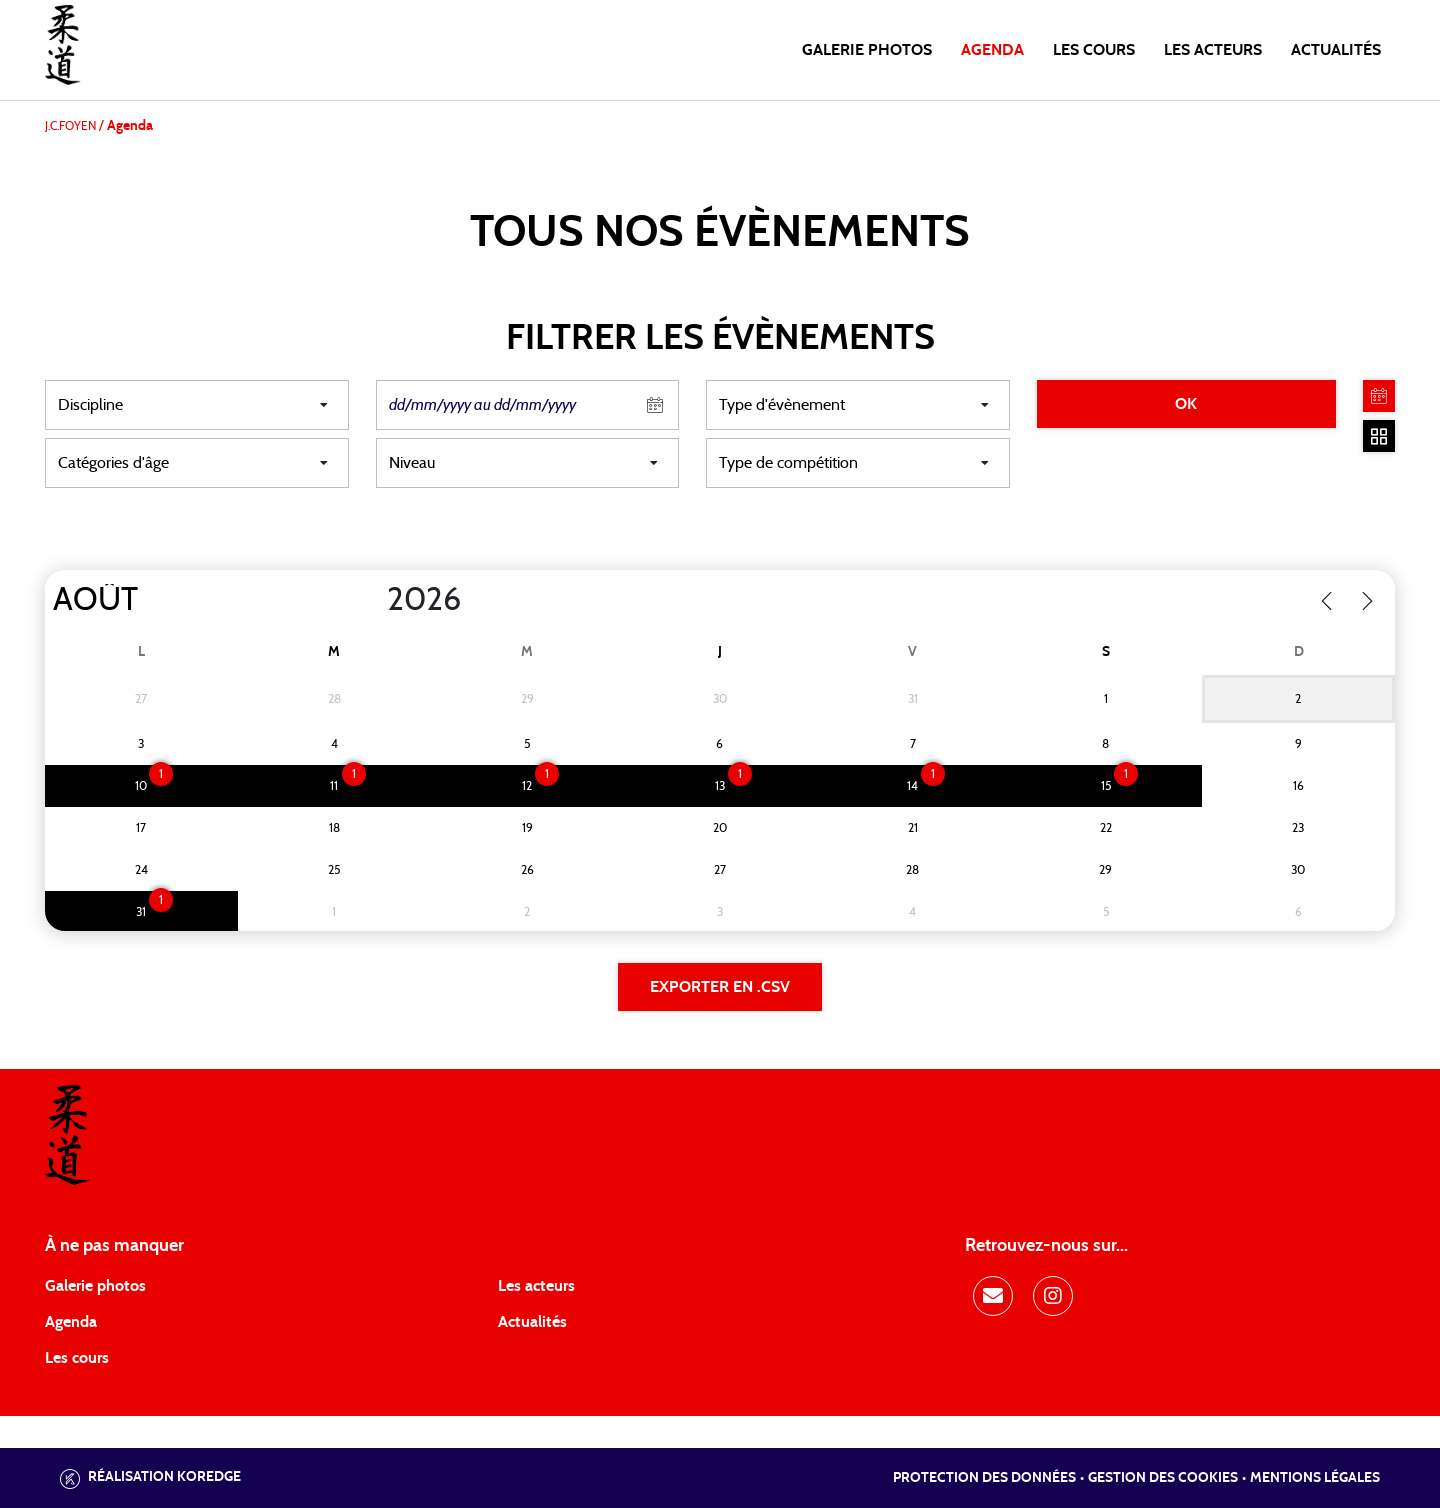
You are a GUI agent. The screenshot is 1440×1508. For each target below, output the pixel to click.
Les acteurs (1213, 50)
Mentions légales (1315, 1478)
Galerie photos (867, 50)
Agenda (992, 50)
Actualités (1336, 50)
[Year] (371, 600)
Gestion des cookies (1163, 1478)
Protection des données (984, 1478)
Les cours (1094, 50)
